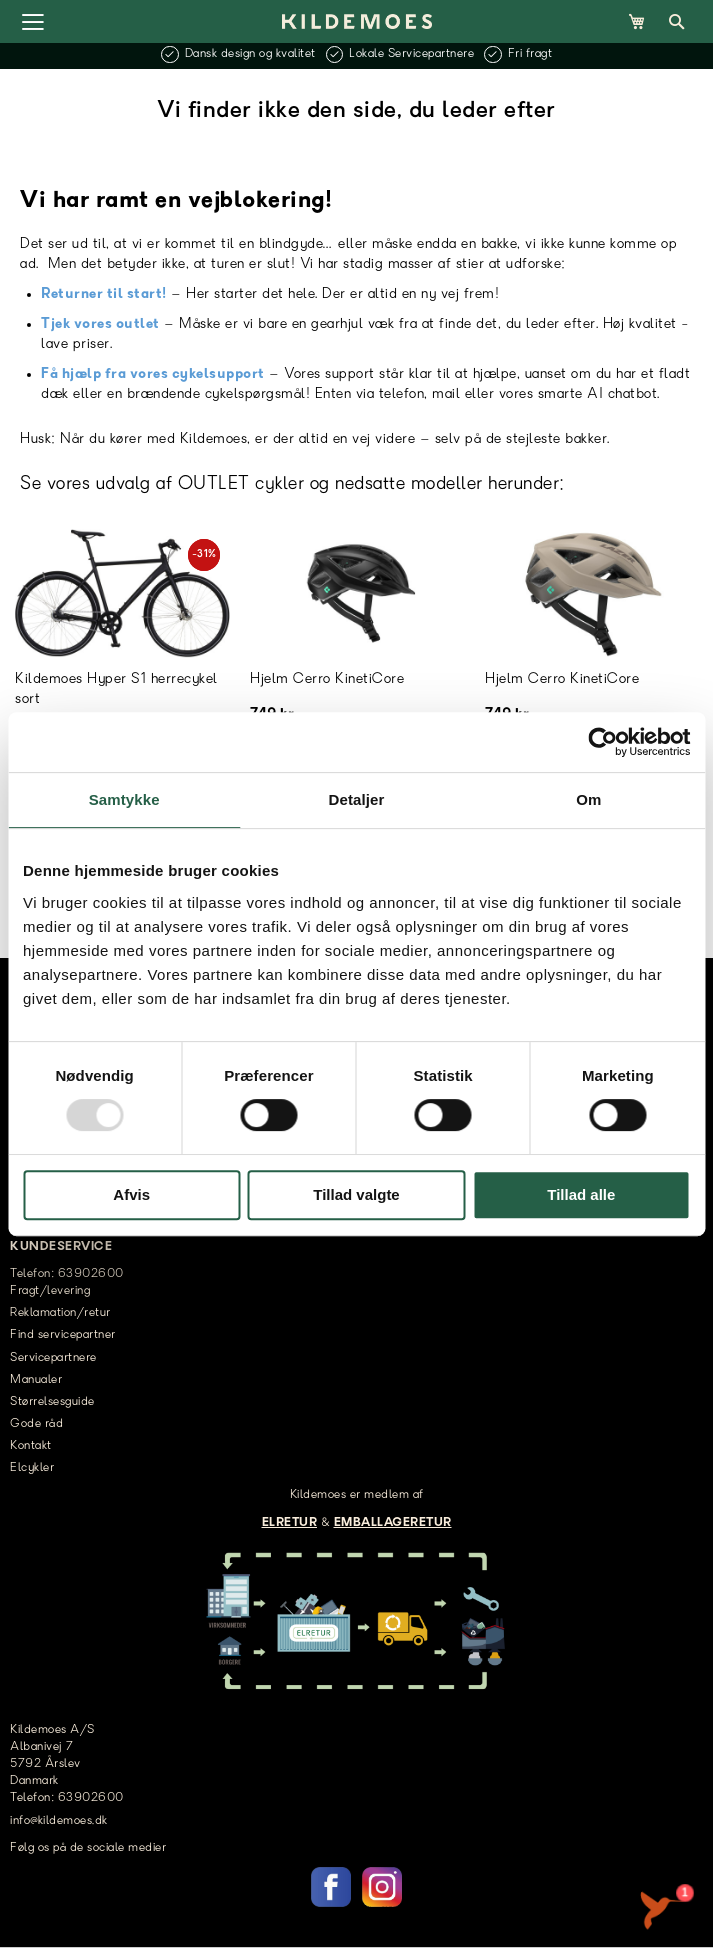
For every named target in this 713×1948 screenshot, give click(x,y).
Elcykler (32, 1468)
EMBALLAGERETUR (393, 1523)
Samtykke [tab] (124, 799)
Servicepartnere (53, 1358)
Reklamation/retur (60, 1313)
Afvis (131, 1194)
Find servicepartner (63, 1335)
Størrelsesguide (52, 1402)
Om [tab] (588, 799)
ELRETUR (290, 1523)
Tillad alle (581, 1194)
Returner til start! (104, 294)
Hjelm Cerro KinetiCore (327, 679)
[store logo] (357, 21)
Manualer (36, 1380)
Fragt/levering (50, 1291)
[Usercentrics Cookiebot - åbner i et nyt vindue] (602, 742)
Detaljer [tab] (357, 799)
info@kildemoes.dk (59, 1821)
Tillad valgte (356, 1194)
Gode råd (36, 1424)
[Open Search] (676, 22)
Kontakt (31, 1446)
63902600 (91, 1798)
